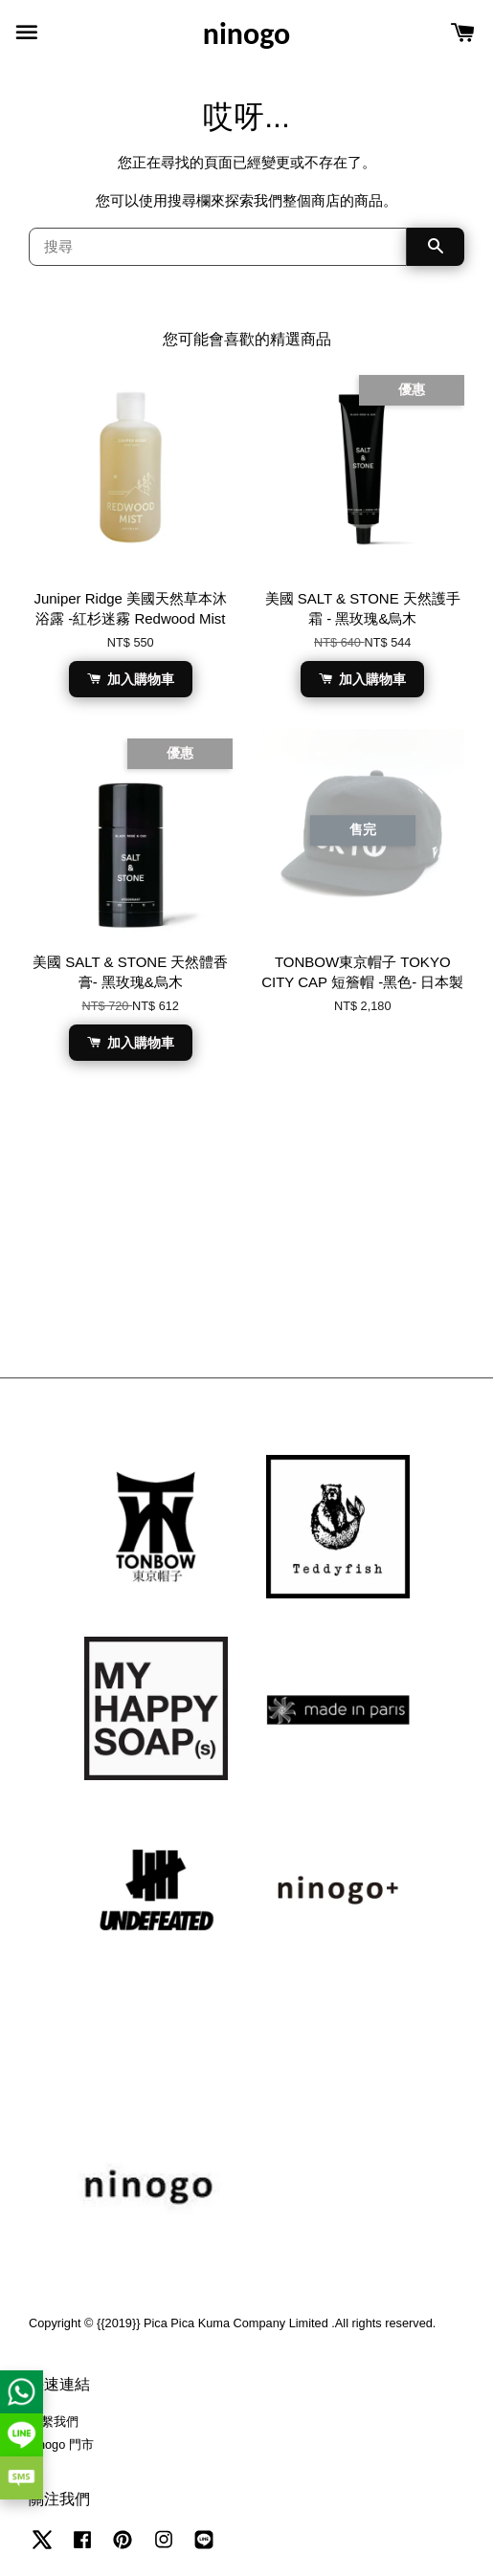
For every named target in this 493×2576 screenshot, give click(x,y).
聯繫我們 (53, 2421)
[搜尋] (218, 247)
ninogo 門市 (61, 2444)
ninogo (246, 34)
